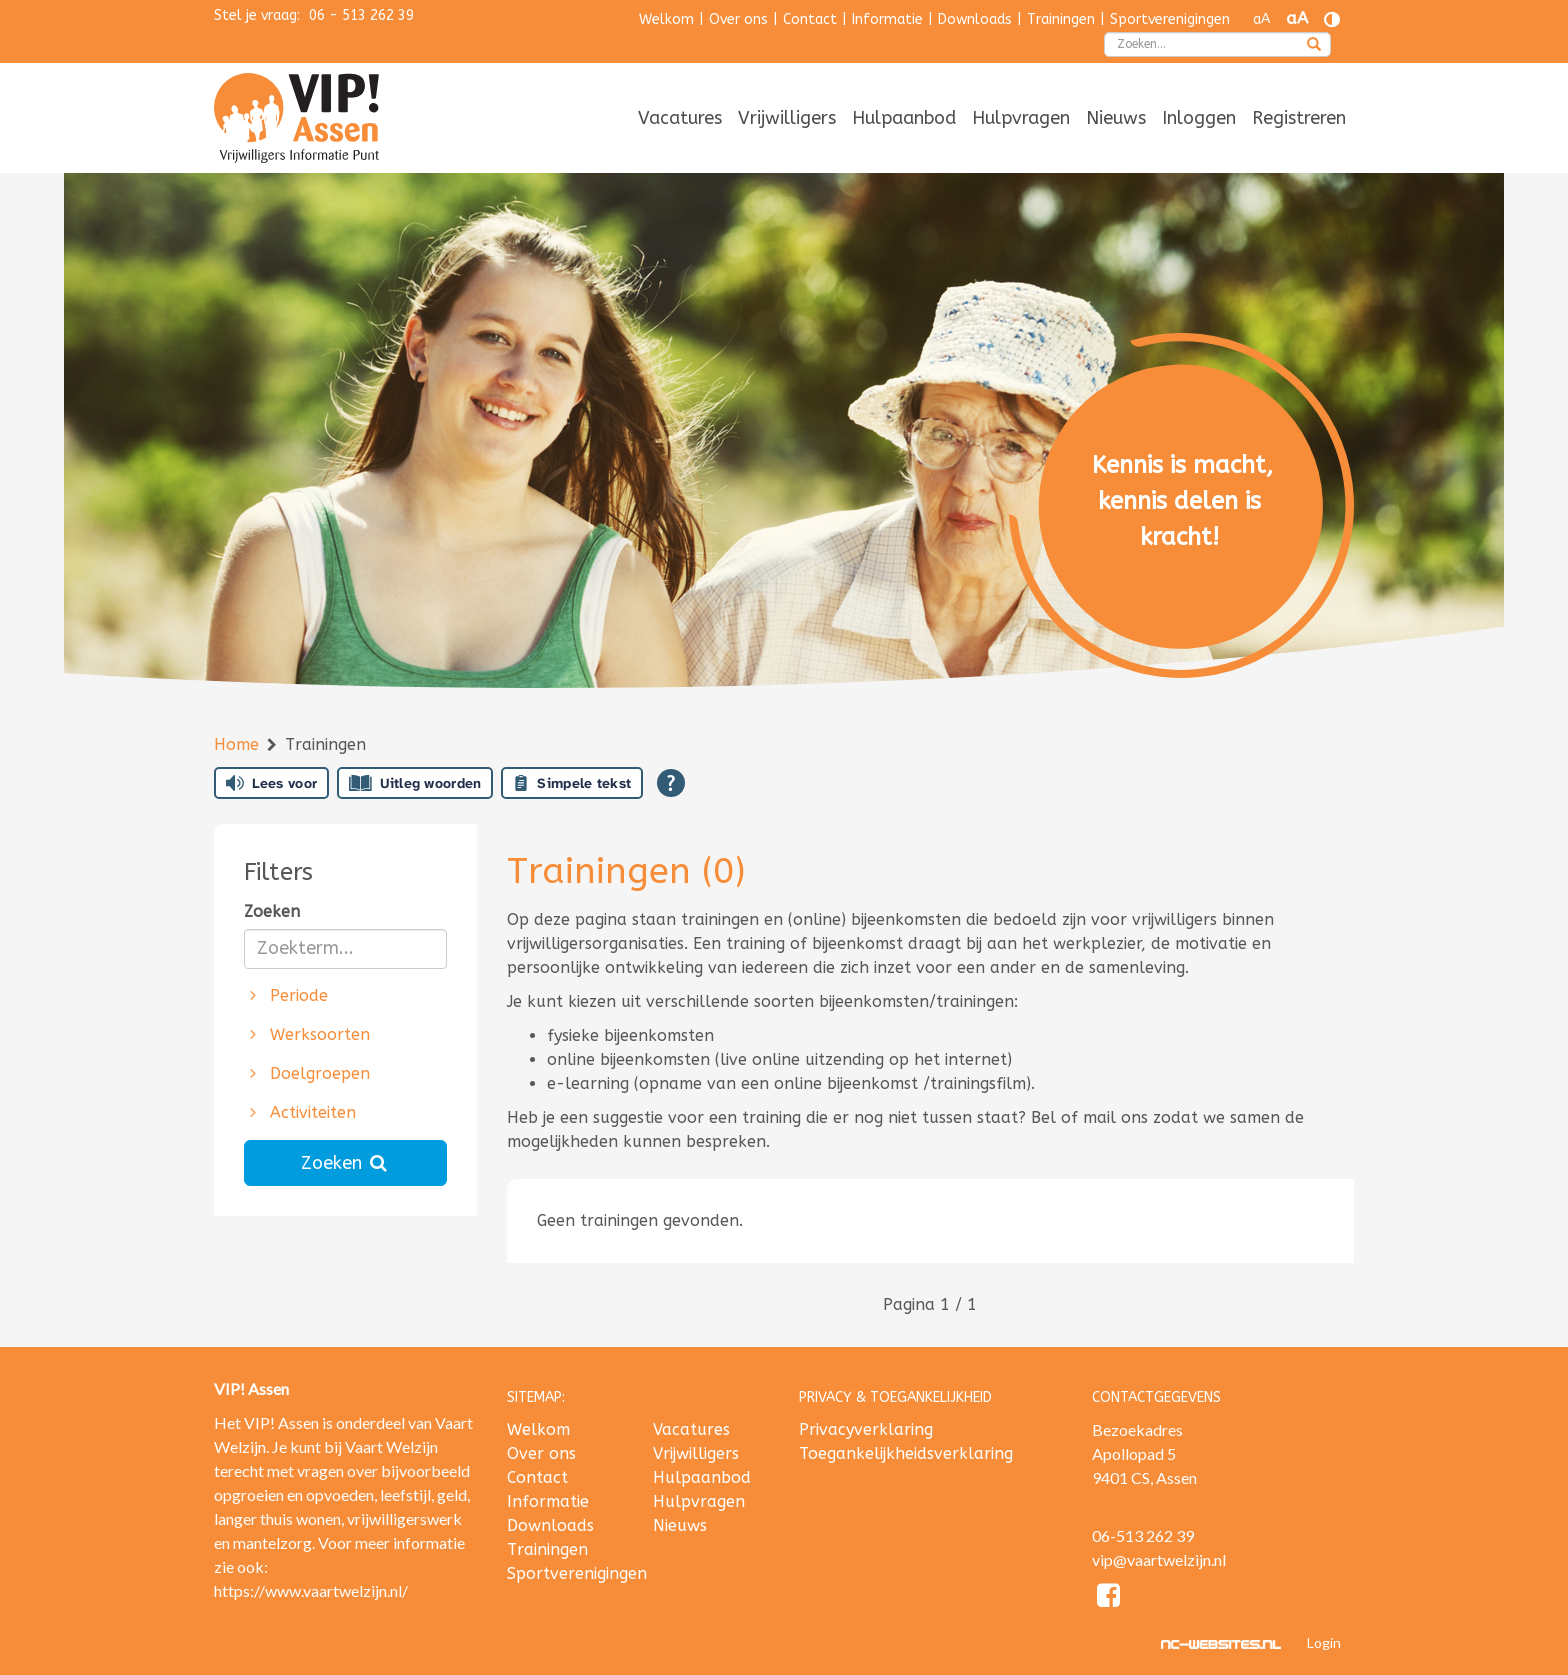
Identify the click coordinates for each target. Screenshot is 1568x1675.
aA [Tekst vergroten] (1297, 18)
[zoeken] (1314, 46)
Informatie (887, 19)
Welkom (666, 19)
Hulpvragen (1021, 118)
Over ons (738, 19)
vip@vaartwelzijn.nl (1159, 1559)
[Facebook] (1109, 1598)
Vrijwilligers (787, 118)
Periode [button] (286, 995)
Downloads (975, 19)
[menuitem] (680, 119)
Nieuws (1116, 118)
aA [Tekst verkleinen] (1261, 19)
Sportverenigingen (1170, 19)
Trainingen (1061, 19)
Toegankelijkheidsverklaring (906, 1453)
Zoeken (272, 911)
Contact (810, 19)
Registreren (1299, 118)
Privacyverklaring (866, 1429)
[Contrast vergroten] (1332, 19)
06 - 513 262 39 (361, 15)
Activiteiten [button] (300, 1112)
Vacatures (680, 118)
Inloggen (1199, 118)
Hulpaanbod (904, 118)
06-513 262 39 (1143, 1535)
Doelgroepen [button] (307, 1073)
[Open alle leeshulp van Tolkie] (671, 783)
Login (1324, 1642)
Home (239, 744)
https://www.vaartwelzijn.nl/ (311, 1590)
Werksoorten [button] (307, 1034)
